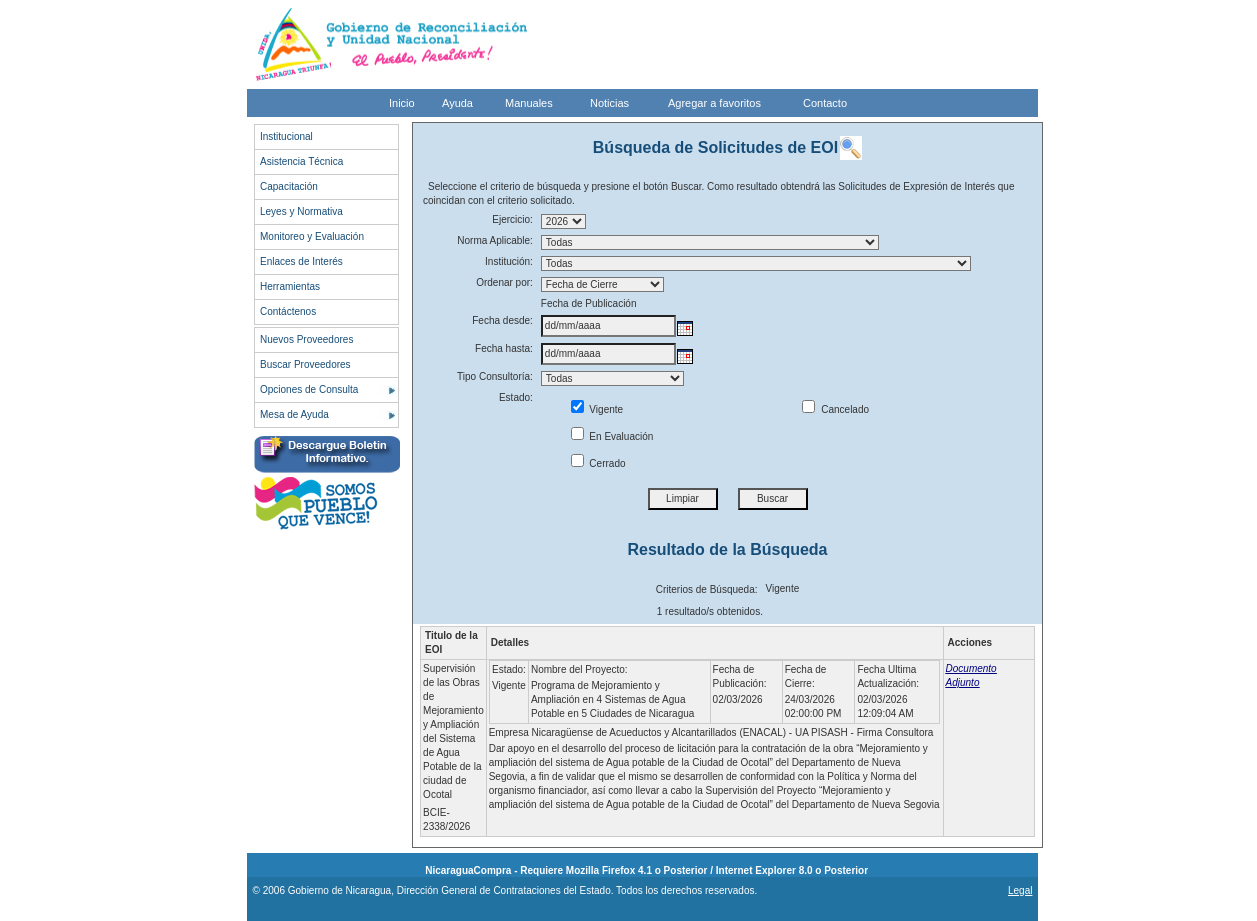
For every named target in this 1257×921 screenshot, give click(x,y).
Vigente (597, 409)
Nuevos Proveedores (306, 339)
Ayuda (457, 103)
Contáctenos (288, 311)
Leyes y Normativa (301, 211)
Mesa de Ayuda (294, 414)
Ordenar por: (504, 282)
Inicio (402, 103)
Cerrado (598, 463)
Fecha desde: (502, 320)
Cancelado (835, 409)
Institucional (286, 136)
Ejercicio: (512, 219)
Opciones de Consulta (309, 389)
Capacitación (289, 186)
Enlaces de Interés (301, 261)
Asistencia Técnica (301, 161)
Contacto (825, 103)
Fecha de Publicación (589, 303)
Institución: (509, 261)
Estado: (516, 397)
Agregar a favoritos (714, 103)
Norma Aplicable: (495, 240)
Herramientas (290, 286)
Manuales (529, 103)
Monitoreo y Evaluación (312, 236)
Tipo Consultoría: (495, 376)
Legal (1020, 890)
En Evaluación (612, 436)
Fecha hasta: (504, 348)
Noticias (609, 103)
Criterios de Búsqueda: (707, 589)
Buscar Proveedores (305, 364)
